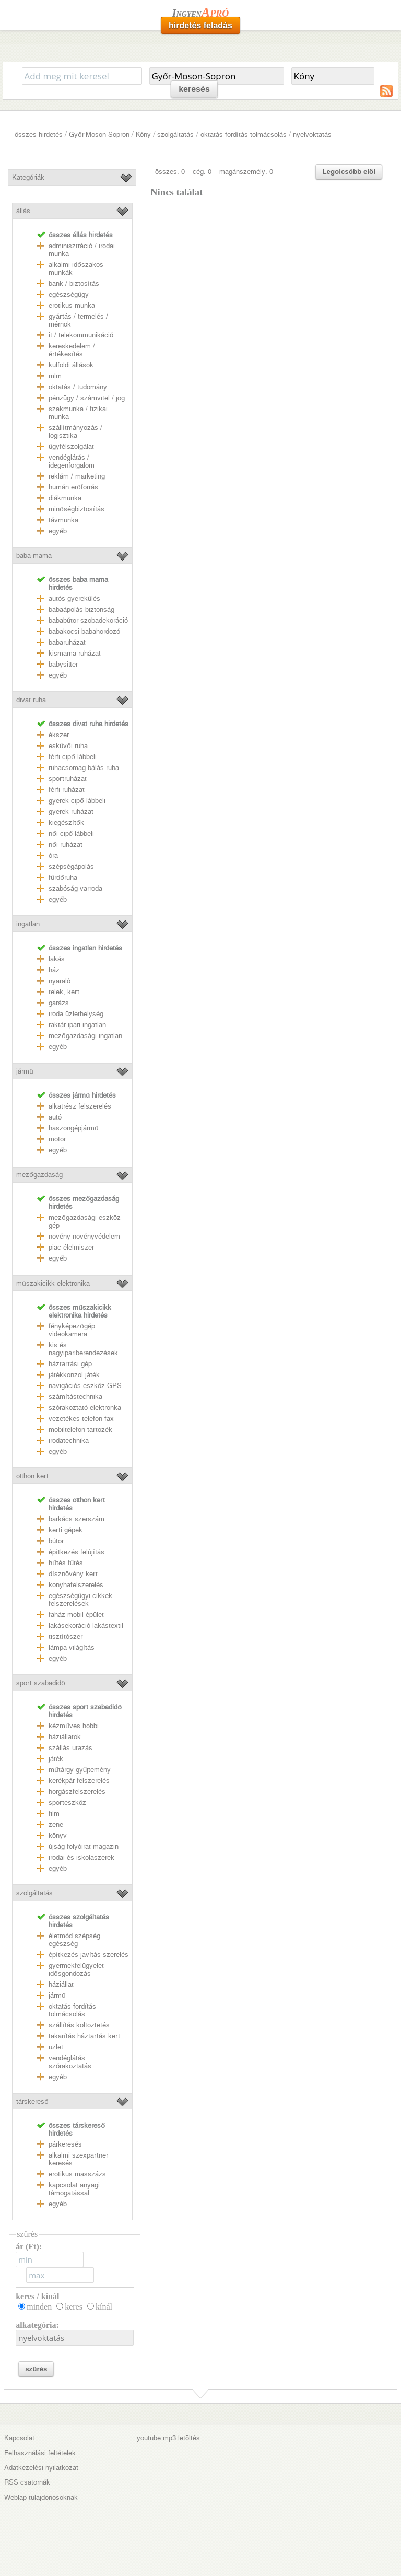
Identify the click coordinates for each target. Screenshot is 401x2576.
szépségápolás (71, 866)
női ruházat (65, 844)
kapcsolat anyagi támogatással (74, 2189)
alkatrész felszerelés (80, 1106)
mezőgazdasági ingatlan (85, 1036)
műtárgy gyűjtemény (80, 1770)
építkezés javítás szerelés (88, 1955)
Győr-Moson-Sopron (99, 134)
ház (54, 970)
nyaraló (59, 981)
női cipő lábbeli (71, 833)
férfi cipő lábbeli (72, 757)
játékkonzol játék (74, 1375)
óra (53, 855)
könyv (58, 1835)
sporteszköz (67, 1802)
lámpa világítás (72, 1647)
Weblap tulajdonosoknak (41, 2497)
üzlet (56, 2047)
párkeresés (65, 2144)
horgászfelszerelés (77, 1792)
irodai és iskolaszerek (81, 1857)
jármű (24, 1071)
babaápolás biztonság (81, 609)
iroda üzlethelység (76, 1014)
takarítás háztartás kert (84, 2036)
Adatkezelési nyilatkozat (41, 2468)
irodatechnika (69, 1440)
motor (57, 1139)
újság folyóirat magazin (84, 1846)
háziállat (61, 1984)
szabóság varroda (75, 888)
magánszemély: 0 (246, 172)
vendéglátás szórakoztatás (70, 2062)
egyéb (58, 531)
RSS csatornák (27, 2482)
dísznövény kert (73, 1574)
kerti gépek (65, 1530)
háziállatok (65, 1737)
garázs (59, 1003)
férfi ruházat (67, 790)
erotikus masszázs (77, 2174)
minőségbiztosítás (76, 509)
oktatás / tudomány (78, 387)
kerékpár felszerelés (79, 1781)
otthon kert (32, 1476)
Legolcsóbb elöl (348, 172)
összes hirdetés (39, 134)
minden (39, 2306)
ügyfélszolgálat (71, 446)
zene (56, 1824)
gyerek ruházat (71, 811)
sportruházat (68, 779)
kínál (104, 2306)
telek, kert (64, 992)
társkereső (32, 2101)
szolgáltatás (175, 134)
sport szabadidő (40, 1683)
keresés (194, 89)
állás (23, 211)
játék (56, 1759)
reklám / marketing (77, 476)
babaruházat (67, 642)
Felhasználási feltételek (40, 2453)
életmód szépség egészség (74, 1940)
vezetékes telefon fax (81, 1419)
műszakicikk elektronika (52, 1283)
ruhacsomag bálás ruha (84, 768)
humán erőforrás (73, 487)
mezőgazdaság (39, 1175)
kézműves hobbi (73, 1726)
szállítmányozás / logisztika (75, 431)
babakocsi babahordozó (84, 631)
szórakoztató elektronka (85, 1408)
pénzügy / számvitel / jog (87, 398)
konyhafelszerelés (76, 1585)
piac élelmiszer (71, 1247)
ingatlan (28, 924)
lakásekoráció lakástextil (86, 1625)
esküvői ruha (68, 746)
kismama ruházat (75, 653)
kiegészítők (66, 822)
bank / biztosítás (74, 283)
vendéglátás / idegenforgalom (72, 461)
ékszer (59, 735)
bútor (56, 1541)
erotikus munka (72, 305)
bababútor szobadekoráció (88, 620)
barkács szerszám (76, 1519)
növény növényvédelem (84, 1236)
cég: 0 (202, 172)
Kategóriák (28, 177)
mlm (55, 376)
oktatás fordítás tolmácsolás (243, 134)
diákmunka (65, 498)
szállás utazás (70, 1748)
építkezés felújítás (76, 1552)
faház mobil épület (76, 1614)
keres (73, 2306)
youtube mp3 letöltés (168, 2438)
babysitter (63, 664)
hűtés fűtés (66, 1563)
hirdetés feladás (200, 25)
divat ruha (31, 700)
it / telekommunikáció (81, 335)
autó (55, 1117)
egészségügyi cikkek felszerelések (80, 1599)
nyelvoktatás (312, 134)
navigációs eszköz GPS (85, 1386)
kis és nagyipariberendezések (83, 1349)
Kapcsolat (19, 2438)
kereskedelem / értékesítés (72, 350)
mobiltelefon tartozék (80, 1429)
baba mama (34, 556)
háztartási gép (70, 1364)
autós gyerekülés (74, 598)
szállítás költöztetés (79, 2025)
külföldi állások (71, 365)
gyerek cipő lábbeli (77, 801)
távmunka (63, 520)
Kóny (143, 134)
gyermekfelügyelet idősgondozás (76, 1969)
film (54, 1813)
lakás (57, 959)
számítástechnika (75, 1397)
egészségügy (69, 294)
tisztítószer (65, 1636)
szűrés (36, 2369)
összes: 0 (170, 172)
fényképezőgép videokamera (72, 1330)
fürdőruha (63, 877)
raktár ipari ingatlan (77, 1025)
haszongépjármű (73, 1128)
